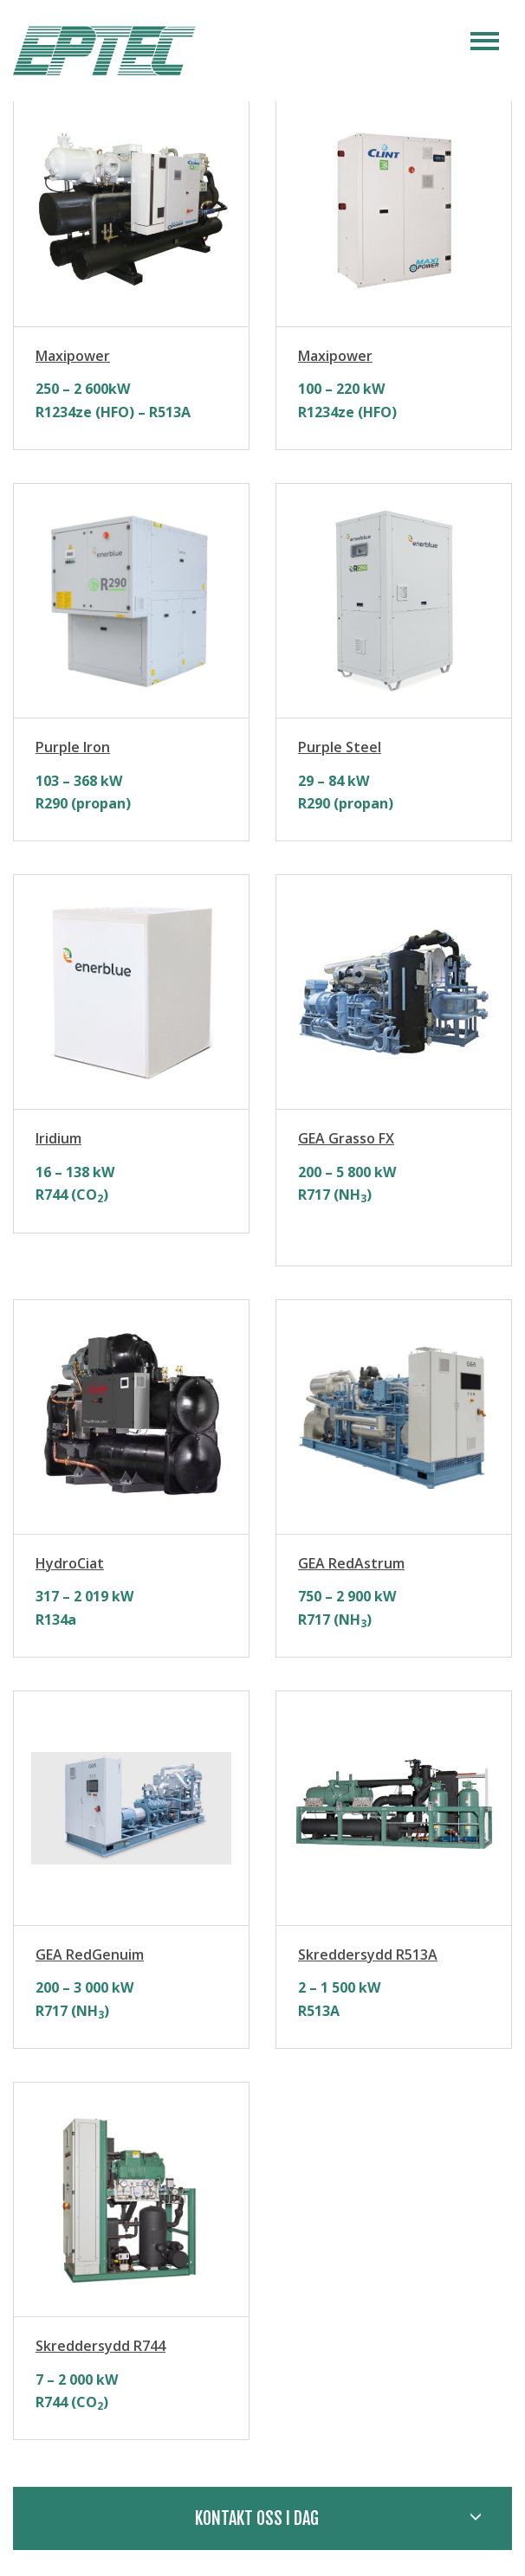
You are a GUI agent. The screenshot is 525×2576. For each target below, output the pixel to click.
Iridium (58, 1138)
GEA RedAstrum (351, 1563)
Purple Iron (73, 747)
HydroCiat (70, 1563)
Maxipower (73, 355)
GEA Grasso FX (346, 1138)
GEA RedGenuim (90, 1954)
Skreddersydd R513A (368, 1954)
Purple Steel (339, 747)
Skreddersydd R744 (100, 2345)
